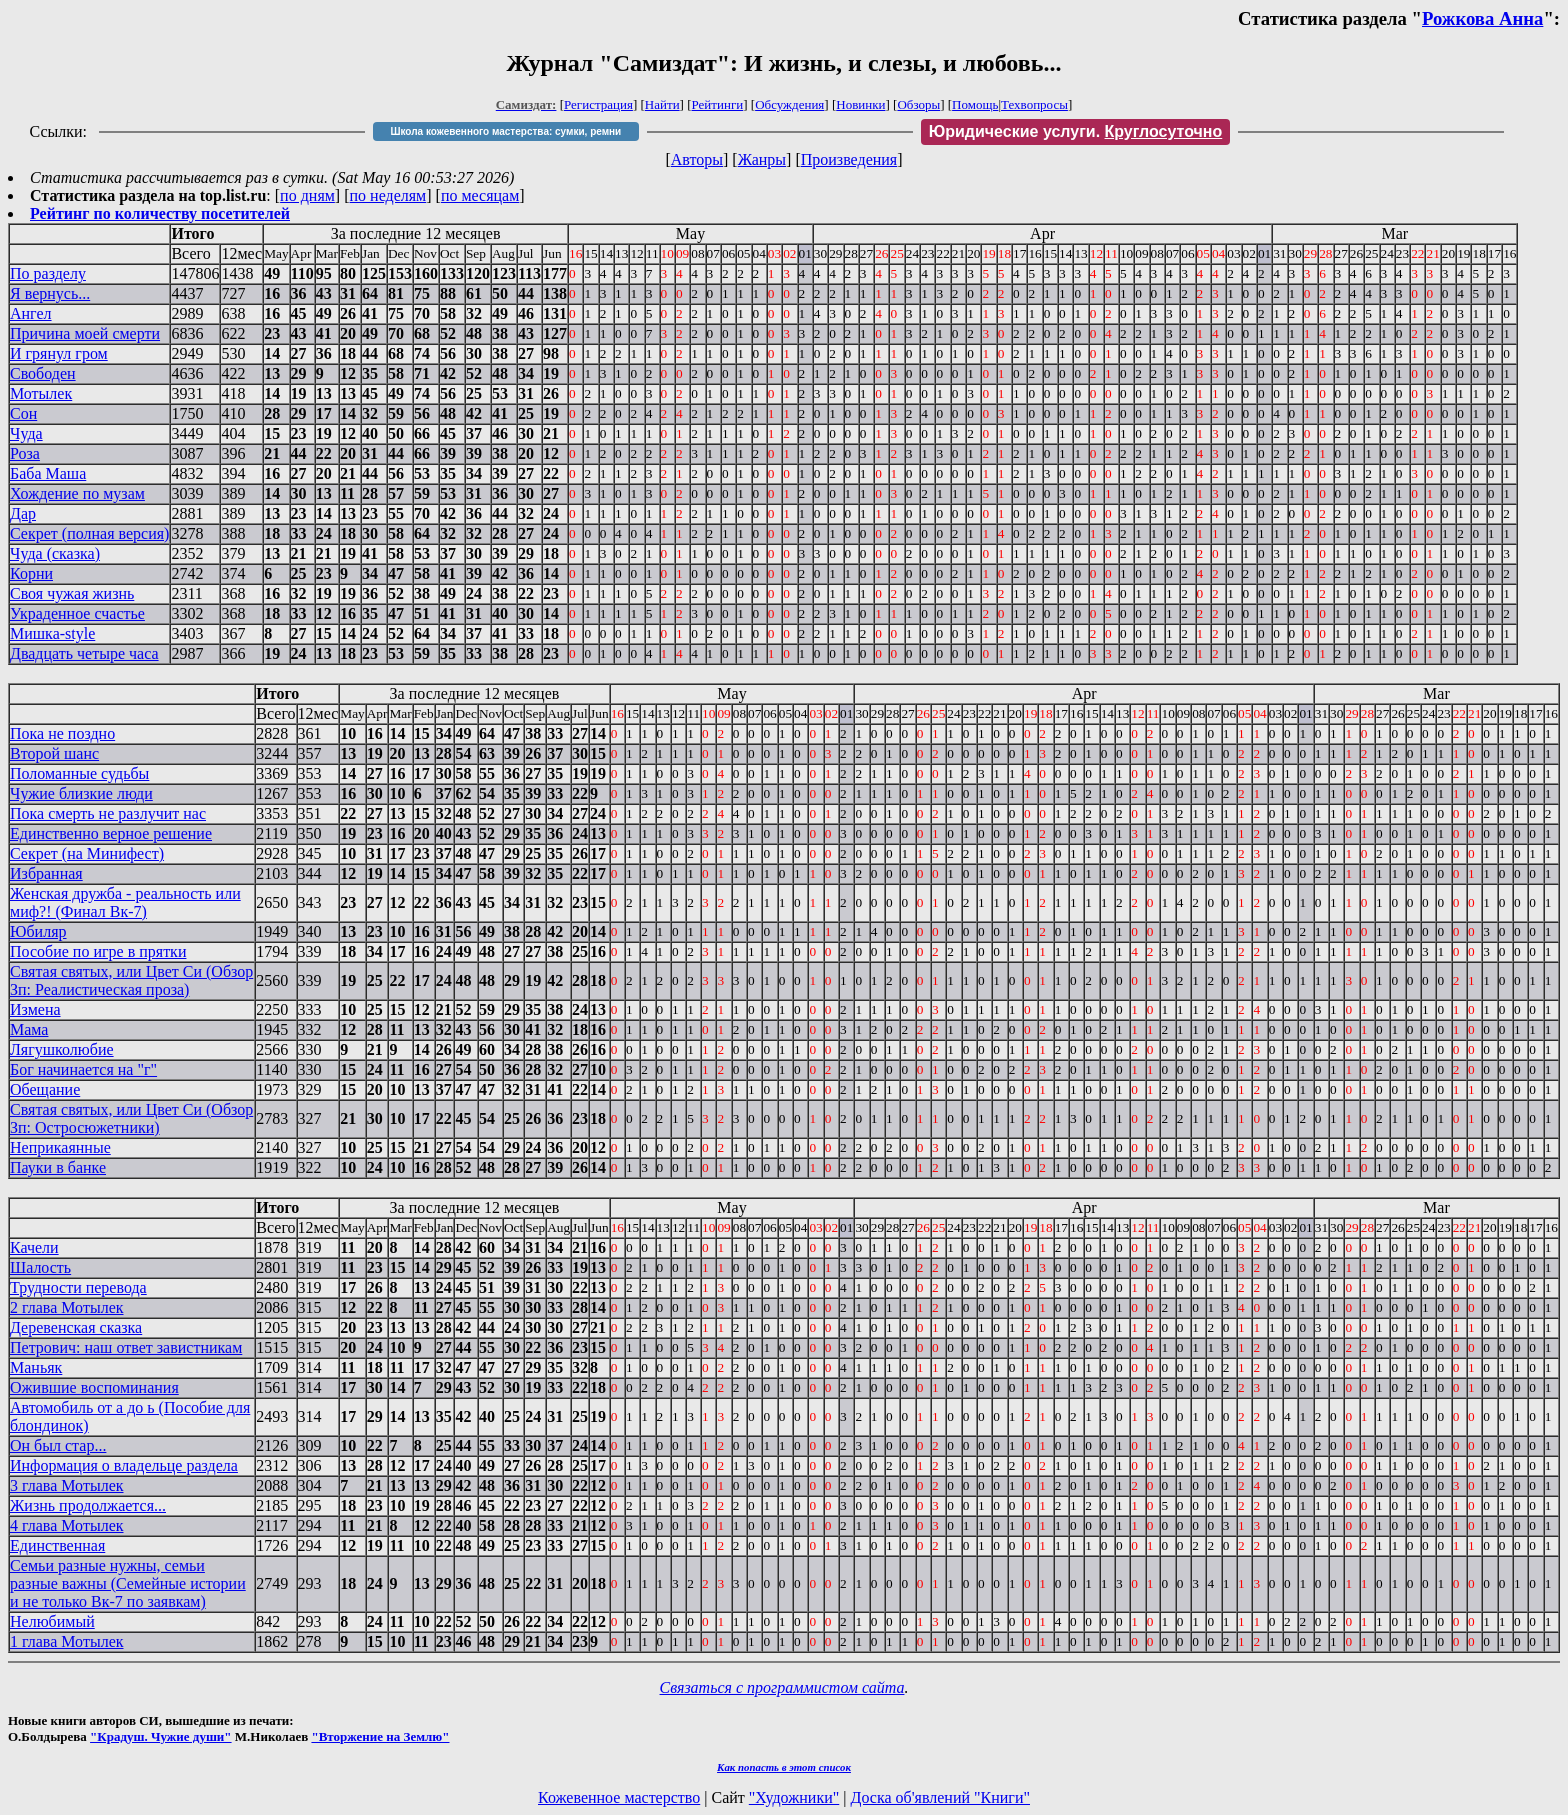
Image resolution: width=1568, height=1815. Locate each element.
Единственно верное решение (111, 833)
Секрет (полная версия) (89, 533)
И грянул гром (59, 353)
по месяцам (480, 195)
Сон (23, 413)
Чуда (26, 433)
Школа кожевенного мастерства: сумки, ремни (505, 131)
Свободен (43, 373)
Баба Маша (48, 473)
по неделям (388, 195)
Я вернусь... (50, 293)
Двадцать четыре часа (84, 653)
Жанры (762, 159)
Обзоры (918, 104)
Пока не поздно (62, 733)
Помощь (975, 104)
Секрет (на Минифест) (87, 853)
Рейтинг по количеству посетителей (160, 213)
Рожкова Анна (1482, 18)
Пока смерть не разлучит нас (108, 813)
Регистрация (598, 104)
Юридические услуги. (1076, 131)
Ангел (31, 313)
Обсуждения (789, 104)
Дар (23, 513)
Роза (25, 453)
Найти (662, 104)
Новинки (860, 104)
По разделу (48, 273)
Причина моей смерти (85, 333)
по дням (307, 195)
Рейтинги (718, 104)
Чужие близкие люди (81, 793)
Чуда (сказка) (55, 553)
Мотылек (41, 393)
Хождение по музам (77, 493)
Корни (31, 573)
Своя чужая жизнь (72, 593)
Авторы (697, 159)
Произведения (849, 159)
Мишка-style (52, 633)
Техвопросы (1034, 104)
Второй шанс (54, 753)
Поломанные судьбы (79, 773)
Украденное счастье (77, 613)
